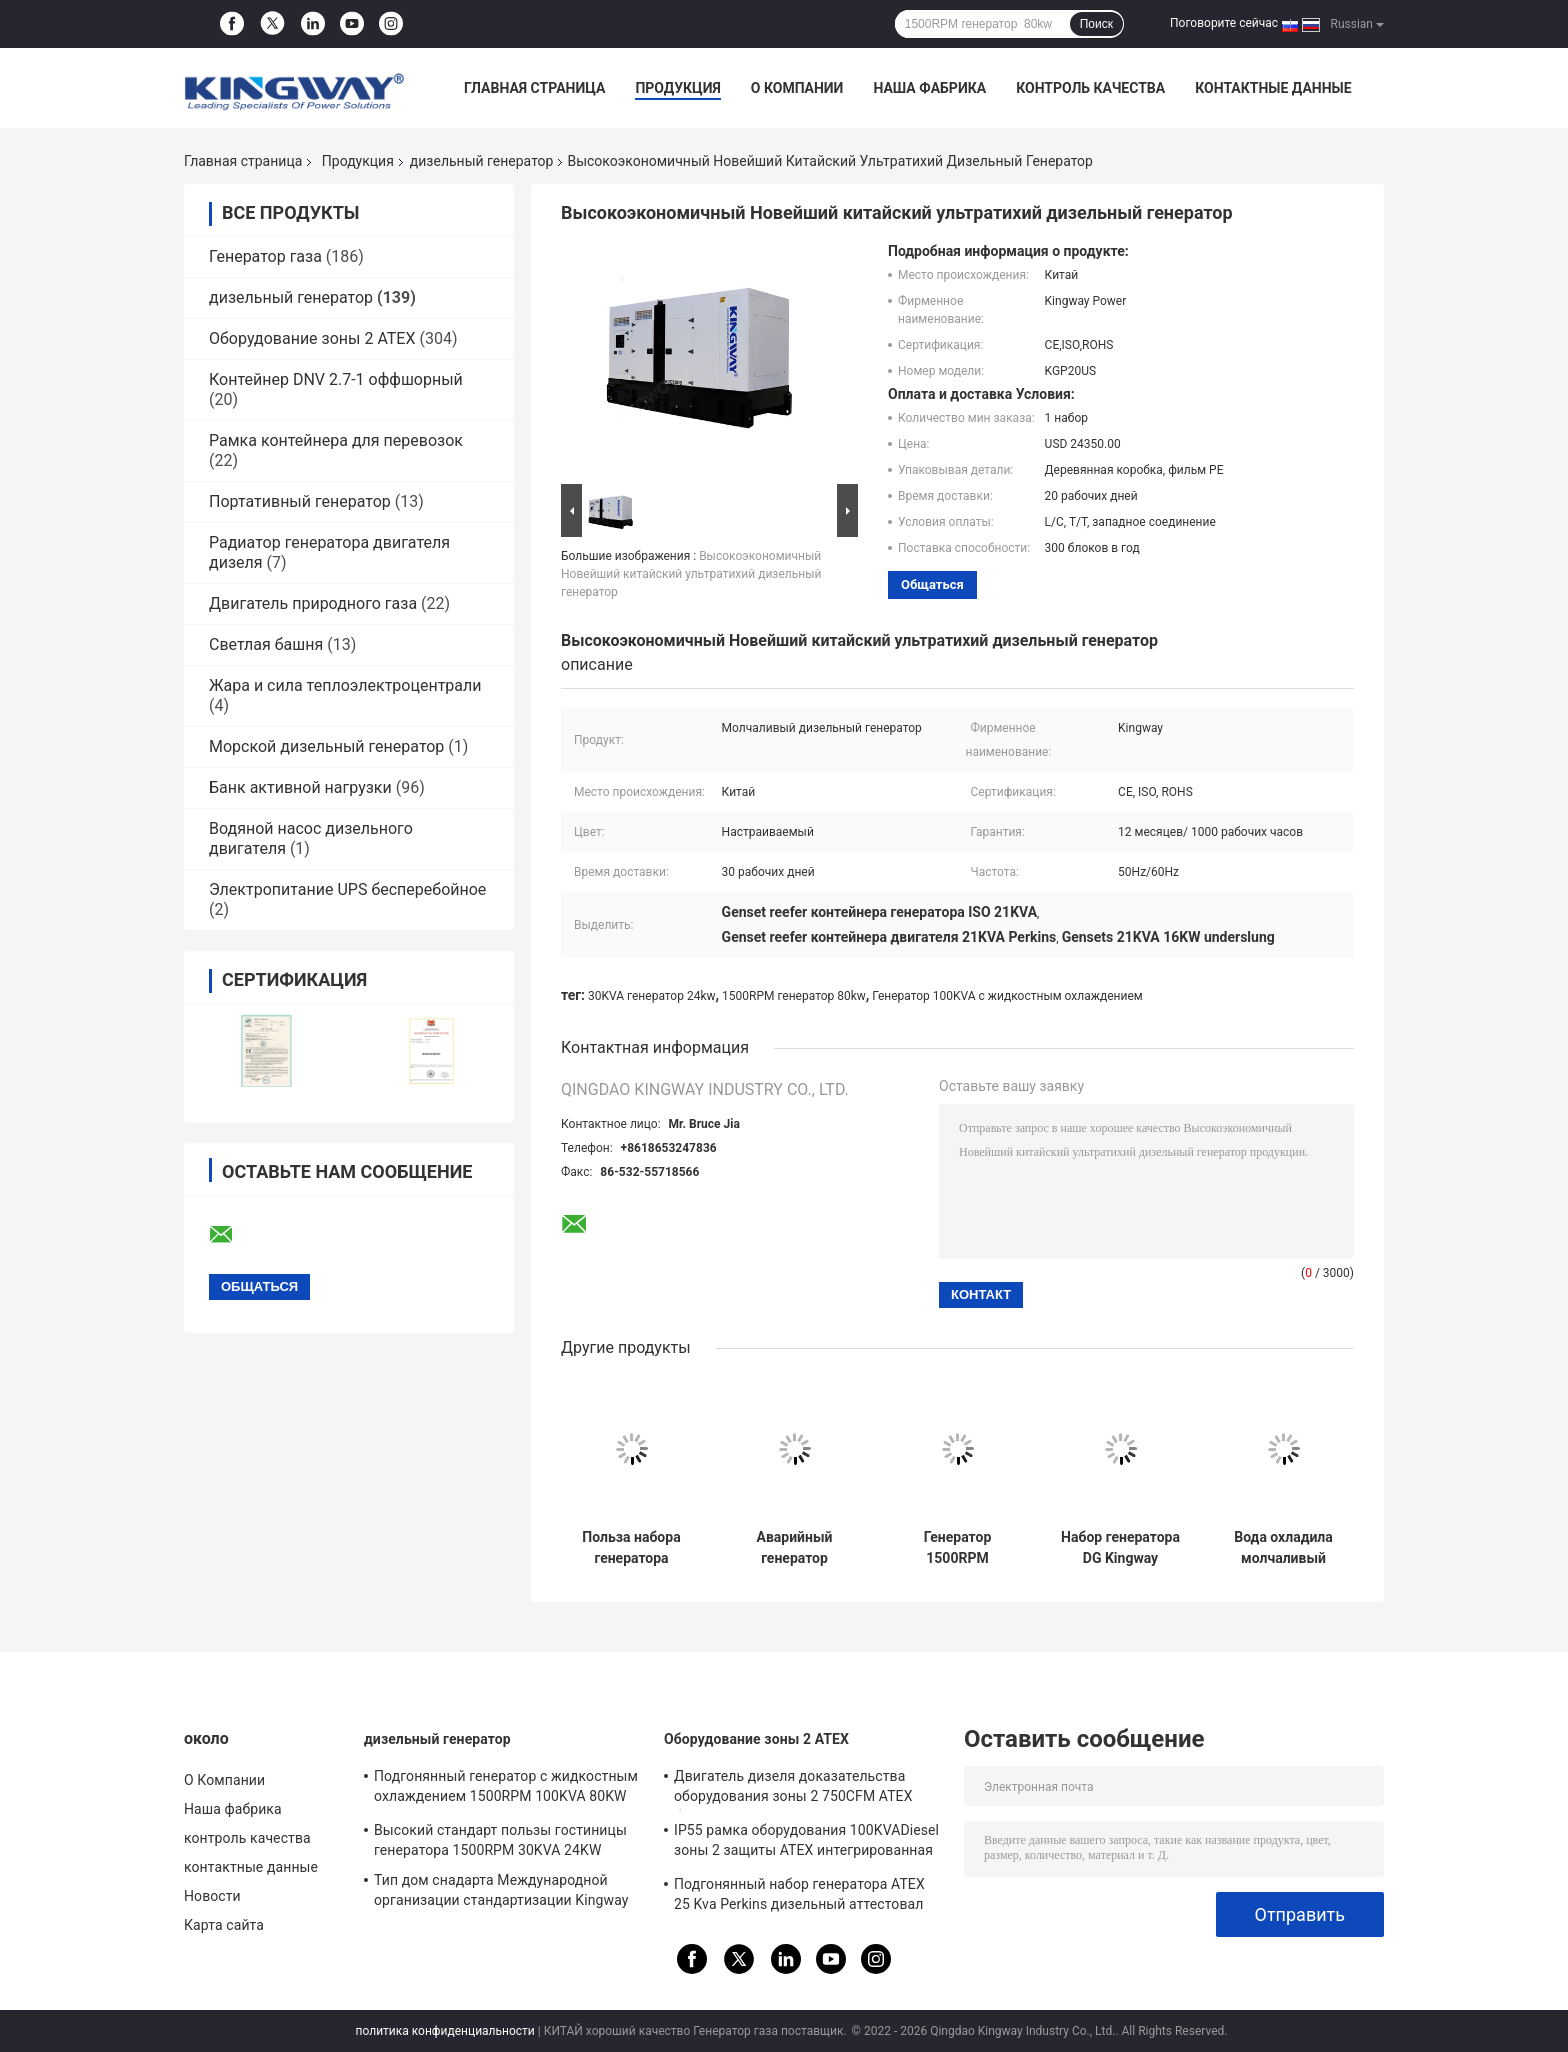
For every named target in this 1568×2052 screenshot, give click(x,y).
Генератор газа (265, 256)
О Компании (797, 88)
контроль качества (1090, 88)
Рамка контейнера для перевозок (336, 440)
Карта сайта (224, 1925)
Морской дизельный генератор (326, 746)
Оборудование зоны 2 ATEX (312, 338)
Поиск (1096, 24)
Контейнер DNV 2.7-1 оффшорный (336, 379)
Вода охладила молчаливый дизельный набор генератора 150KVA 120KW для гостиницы (1283, 1548)
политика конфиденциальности (445, 2031)
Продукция (677, 88)
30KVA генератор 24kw (651, 996)
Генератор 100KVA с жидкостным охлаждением (1007, 996)
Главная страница (534, 88)
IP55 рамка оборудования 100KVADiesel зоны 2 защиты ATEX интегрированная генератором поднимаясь (806, 1843)
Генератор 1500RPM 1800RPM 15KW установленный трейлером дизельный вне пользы (957, 1548)
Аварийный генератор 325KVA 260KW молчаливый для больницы (794, 1548)
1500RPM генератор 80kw (794, 996)
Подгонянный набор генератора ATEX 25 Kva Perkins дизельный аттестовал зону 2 (799, 1897)
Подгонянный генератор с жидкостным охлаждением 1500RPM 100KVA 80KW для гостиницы (506, 1789)
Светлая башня (266, 644)
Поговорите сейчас (1224, 23)
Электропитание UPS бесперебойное (347, 889)
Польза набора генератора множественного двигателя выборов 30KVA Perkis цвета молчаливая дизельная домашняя (631, 1548)
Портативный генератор (300, 501)
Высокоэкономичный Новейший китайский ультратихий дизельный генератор (691, 574)
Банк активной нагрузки (300, 787)
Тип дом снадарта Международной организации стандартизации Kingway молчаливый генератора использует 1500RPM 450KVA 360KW (501, 1893)
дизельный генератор (482, 161)
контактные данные (1273, 88)
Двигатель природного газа (313, 603)
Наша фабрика (929, 88)
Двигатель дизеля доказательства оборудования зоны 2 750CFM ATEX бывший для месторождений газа (793, 1789)
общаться (932, 584)
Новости (212, 1896)
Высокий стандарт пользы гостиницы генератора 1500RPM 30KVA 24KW (500, 1840)
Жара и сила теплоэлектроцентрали (345, 685)
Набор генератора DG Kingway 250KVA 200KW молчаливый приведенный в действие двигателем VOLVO (1120, 1548)
